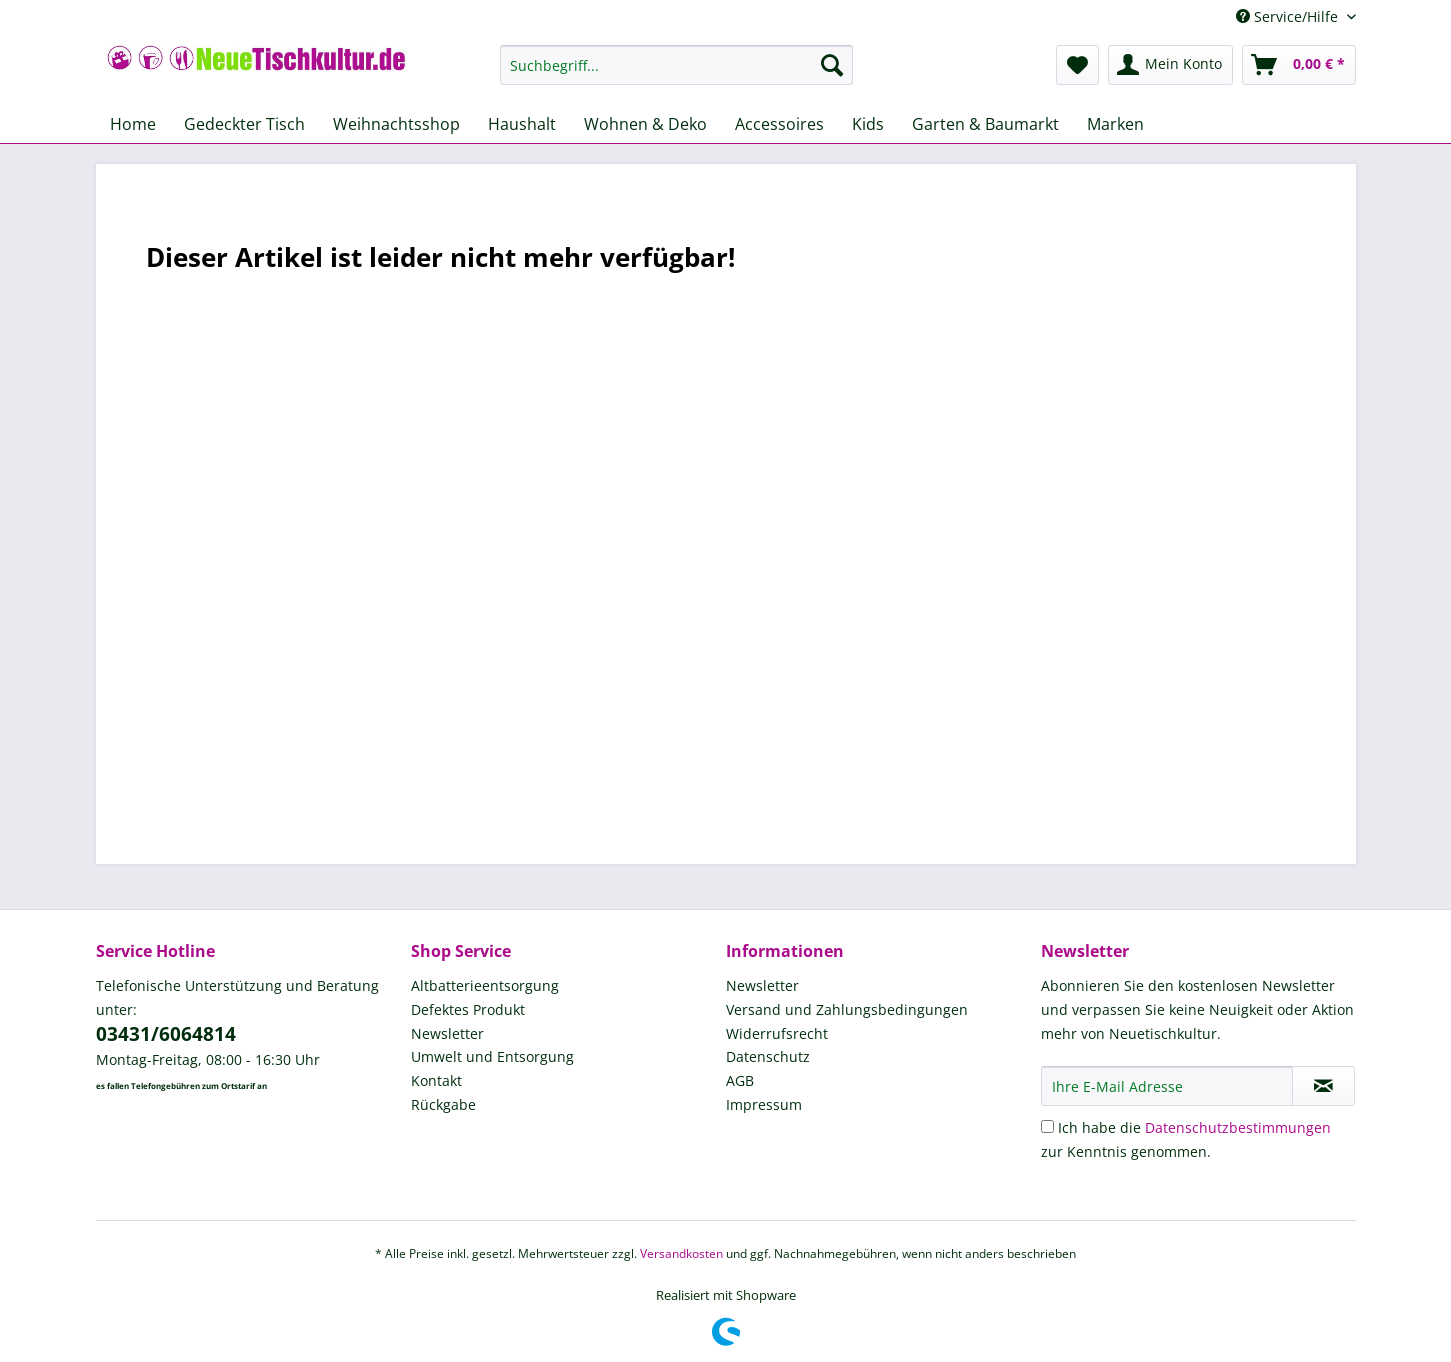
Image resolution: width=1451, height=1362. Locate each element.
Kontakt (436, 1080)
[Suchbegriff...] (676, 65)
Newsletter (447, 1033)
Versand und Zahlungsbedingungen (847, 1009)
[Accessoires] (779, 124)
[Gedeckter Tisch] (244, 124)
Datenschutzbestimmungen (1238, 1127)
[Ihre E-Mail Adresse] (1167, 1086)
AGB (740, 1080)
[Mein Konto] (1170, 65)
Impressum (764, 1104)
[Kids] (868, 124)
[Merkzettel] (1077, 65)
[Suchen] (832, 65)
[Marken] (1115, 124)
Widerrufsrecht (777, 1033)
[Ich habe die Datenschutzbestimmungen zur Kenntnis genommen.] (1047, 1126)
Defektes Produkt (468, 1009)
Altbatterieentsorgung (485, 985)
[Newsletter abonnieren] (1323, 1086)
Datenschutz (768, 1056)
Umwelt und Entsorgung (492, 1056)
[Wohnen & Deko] (645, 124)
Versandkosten (681, 1253)
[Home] (133, 124)
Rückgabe (443, 1104)
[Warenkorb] (1299, 65)
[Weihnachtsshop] (396, 124)
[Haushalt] (522, 124)
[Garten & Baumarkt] (985, 124)
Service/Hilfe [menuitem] (1289, 16)
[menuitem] (676, 74)
